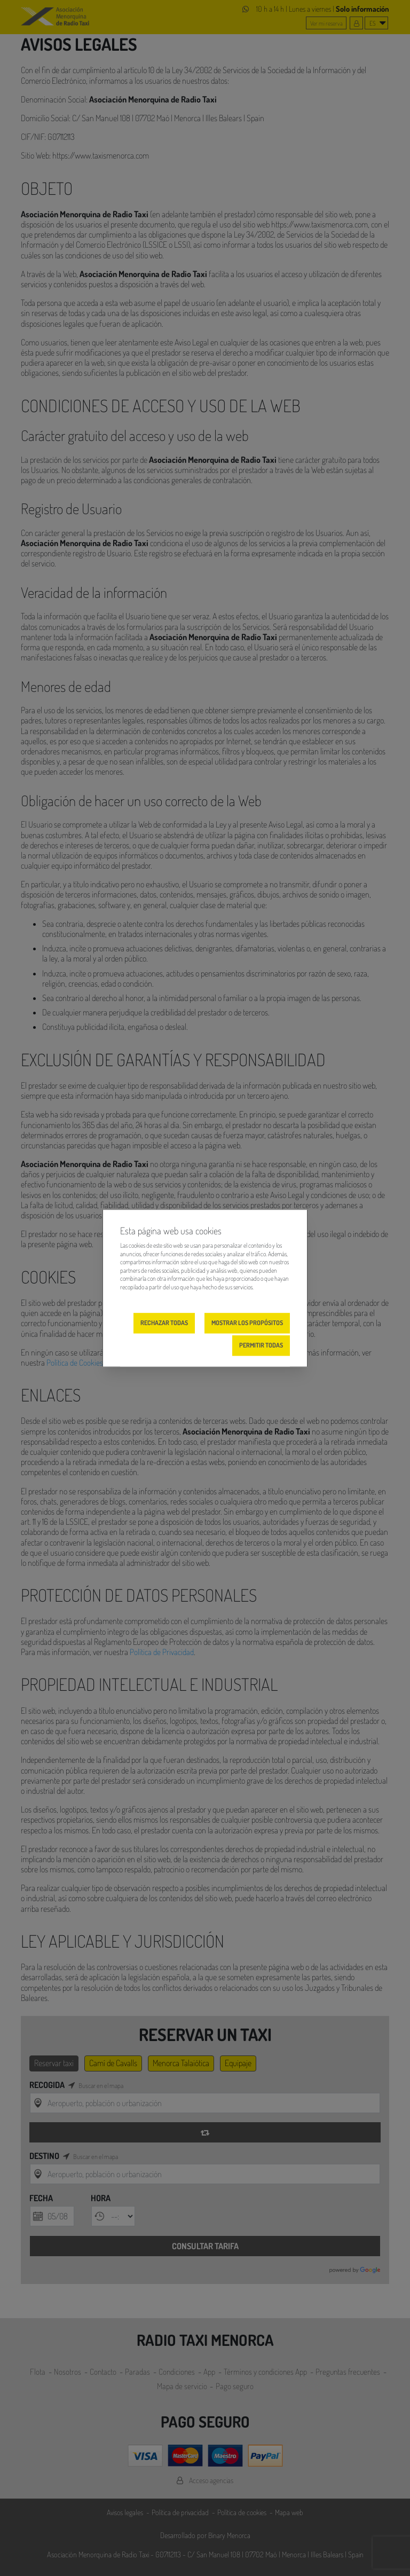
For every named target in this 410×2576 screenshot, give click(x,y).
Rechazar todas (164, 1323)
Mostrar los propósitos (247, 1323)
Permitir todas (261, 1345)
